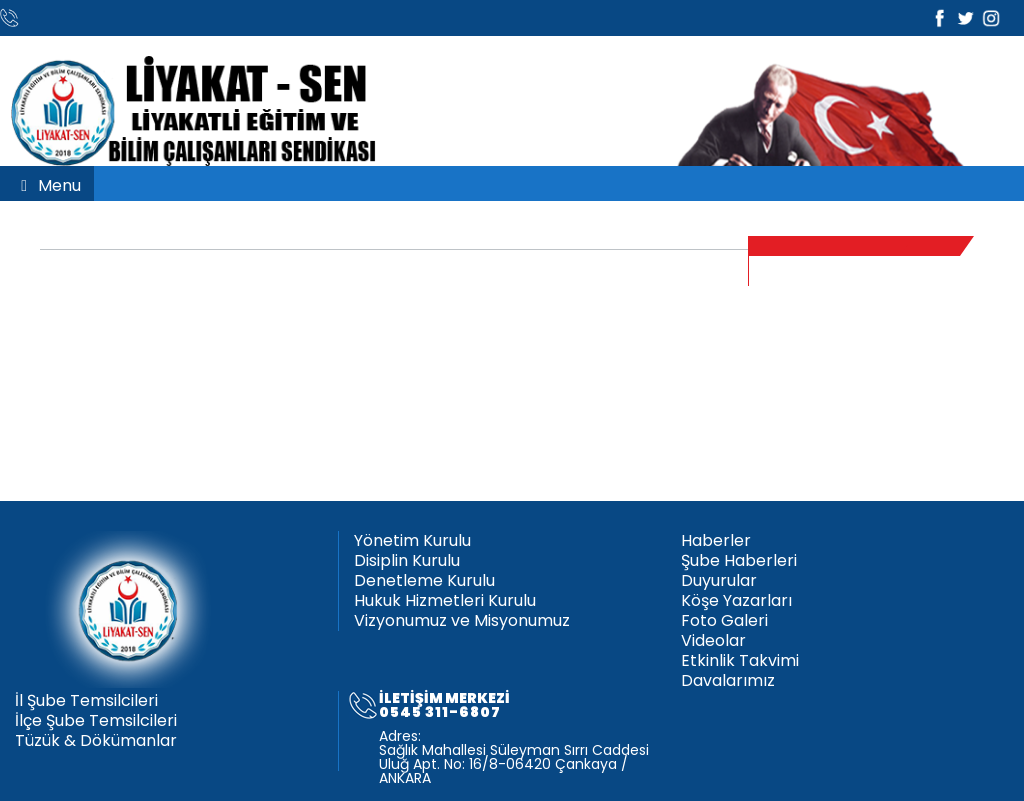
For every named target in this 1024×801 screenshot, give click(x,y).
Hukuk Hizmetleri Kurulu (445, 601)
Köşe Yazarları (736, 601)
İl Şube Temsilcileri (86, 701)
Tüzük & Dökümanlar (96, 741)
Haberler (716, 541)
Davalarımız (728, 681)
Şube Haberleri (739, 561)
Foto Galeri (724, 621)
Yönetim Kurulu (412, 541)
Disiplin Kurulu (407, 561)
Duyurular (719, 581)
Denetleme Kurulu (424, 581)
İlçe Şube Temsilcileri (96, 721)
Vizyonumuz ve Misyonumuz (462, 621)
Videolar (713, 641)
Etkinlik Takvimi (740, 661)
